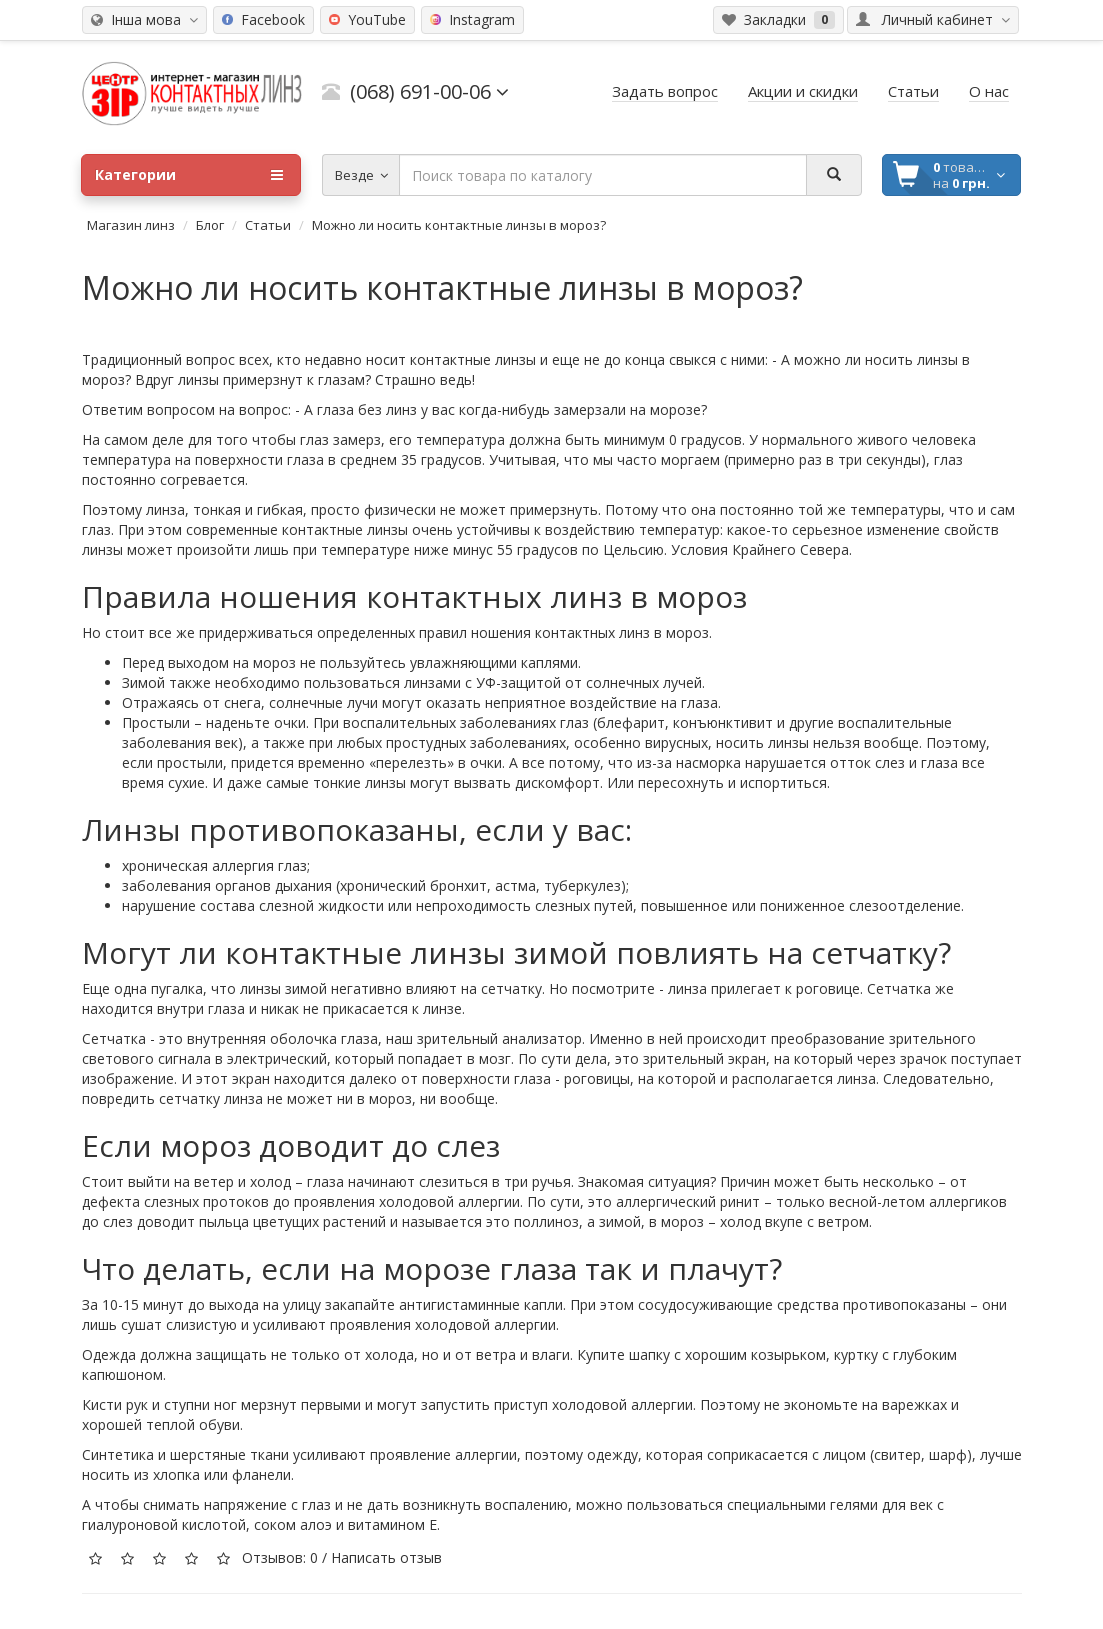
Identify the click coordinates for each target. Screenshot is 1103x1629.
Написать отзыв (386, 1557)
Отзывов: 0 (280, 1557)
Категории (189, 175)
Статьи (268, 225)
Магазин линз (131, 225)
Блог (210, 225)
